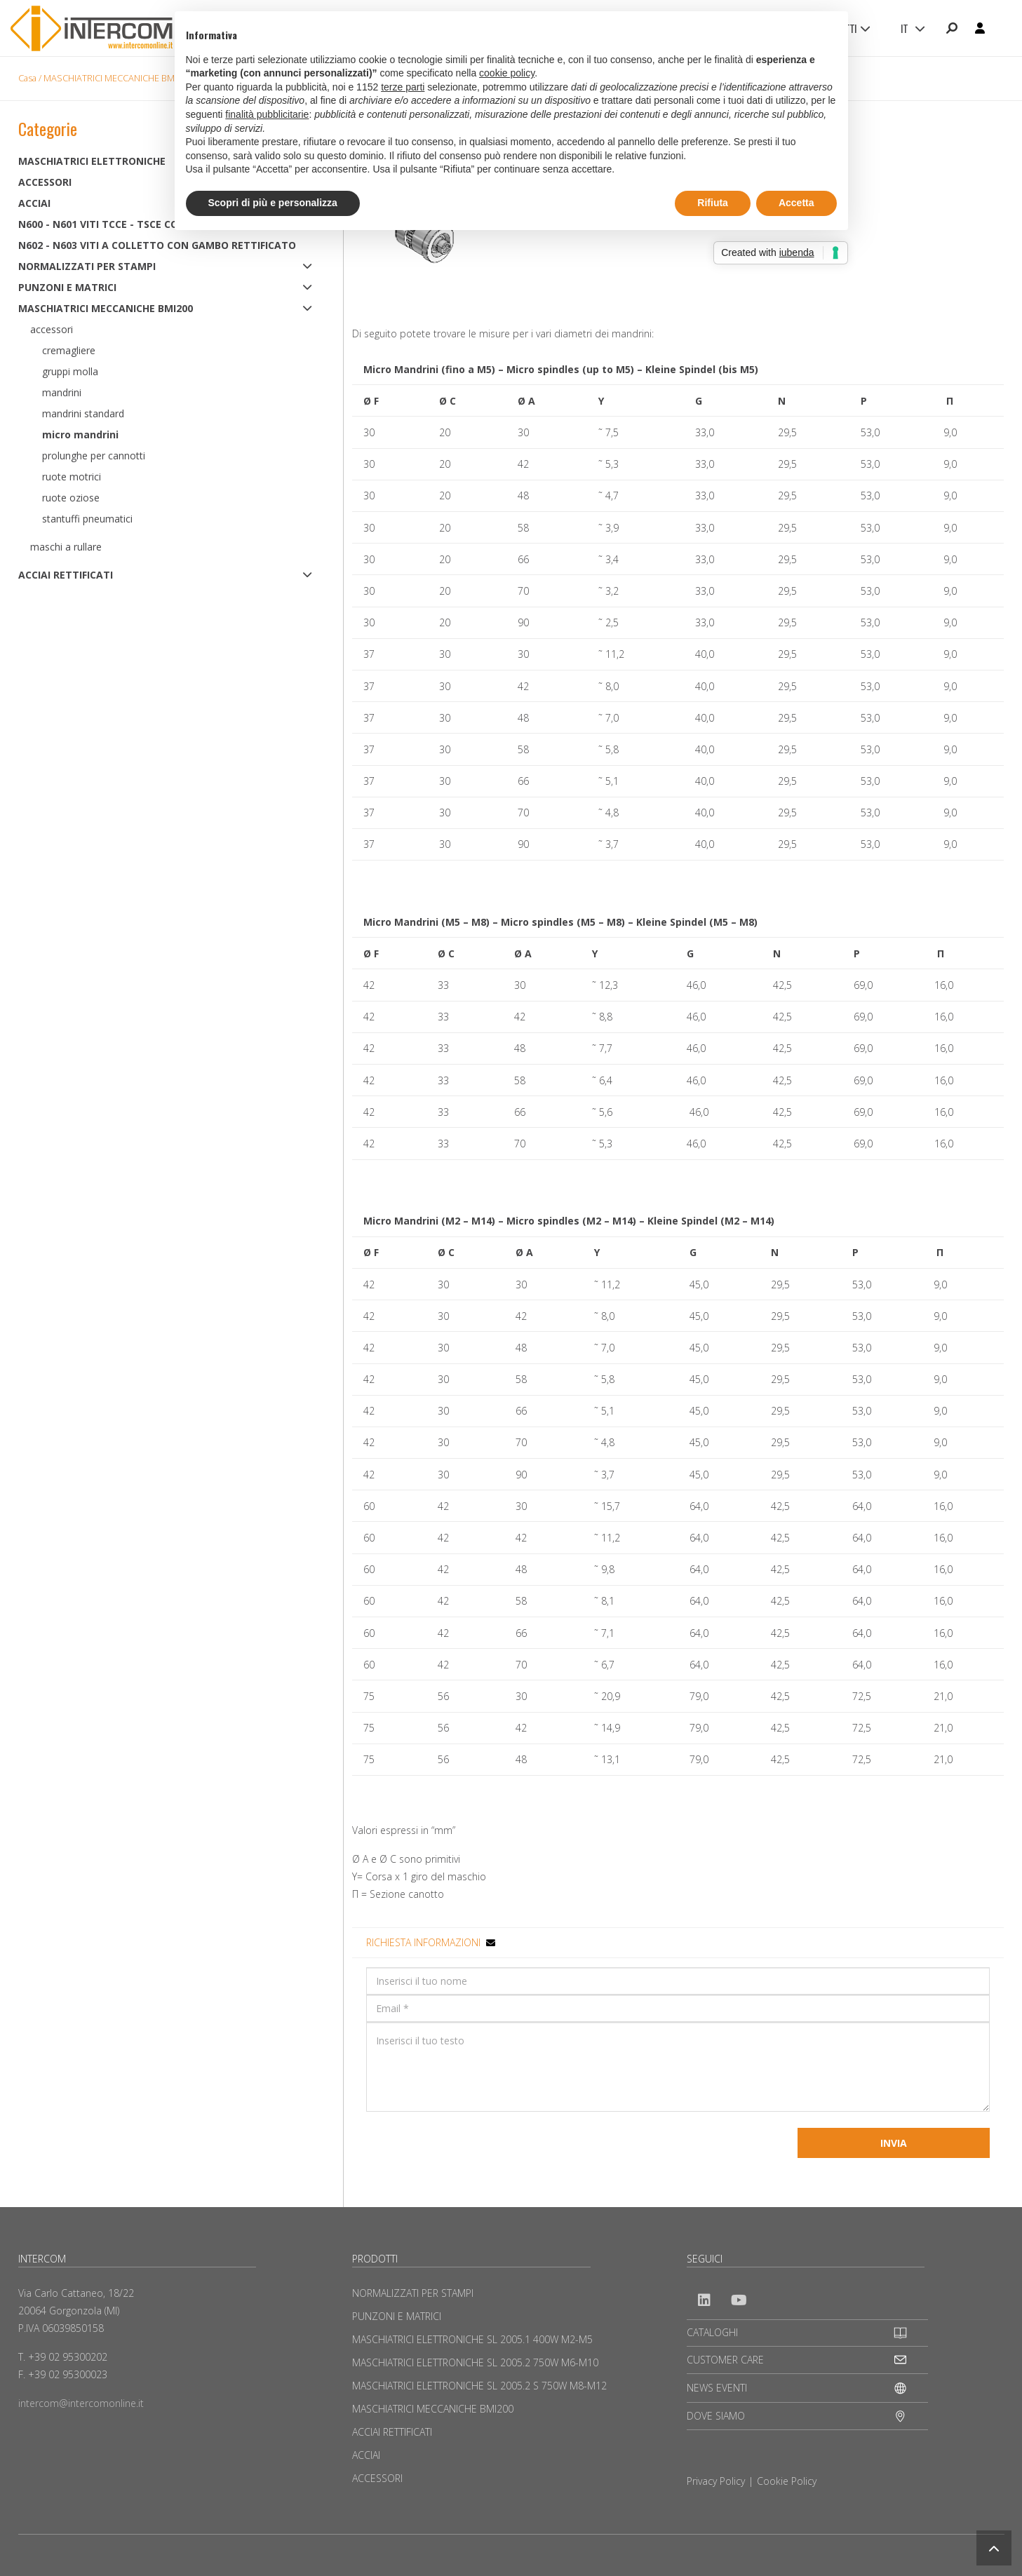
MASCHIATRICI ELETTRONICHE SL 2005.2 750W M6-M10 (475, 2362)
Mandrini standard (83, 413)
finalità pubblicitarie (267, 114)
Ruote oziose (71, 497)
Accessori (51, 329)
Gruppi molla (70, 371)
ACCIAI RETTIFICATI (65, 574)
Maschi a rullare (66, 546)
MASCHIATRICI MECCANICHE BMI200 (117, 78)
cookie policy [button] (506, 73)
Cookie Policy (786, 2481)
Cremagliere (68, 350)
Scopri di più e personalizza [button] (272, 202)
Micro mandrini (80, 434)
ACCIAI (366, 2455)
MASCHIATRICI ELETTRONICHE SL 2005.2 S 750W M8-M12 (479, 2385)
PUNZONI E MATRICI (67, 287)
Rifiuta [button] (712, 202)
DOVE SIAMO (716, 2415)
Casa (27, 78)
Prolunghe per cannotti (93, 455)
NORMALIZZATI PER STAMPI (87, 266)
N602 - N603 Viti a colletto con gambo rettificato (157, 245)
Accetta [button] (796, 202)
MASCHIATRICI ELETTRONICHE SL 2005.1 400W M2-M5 (472, 2339)
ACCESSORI (377, 2478)
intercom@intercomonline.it (81, 2403)
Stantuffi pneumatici (87, 518)
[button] (993, 2547)
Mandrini (61, 392)
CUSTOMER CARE (725, 2359)
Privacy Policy (716, 2481)
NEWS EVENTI (717, 2387)
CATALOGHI (712, 2332)
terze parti (402, 87)
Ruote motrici (71, 476)
